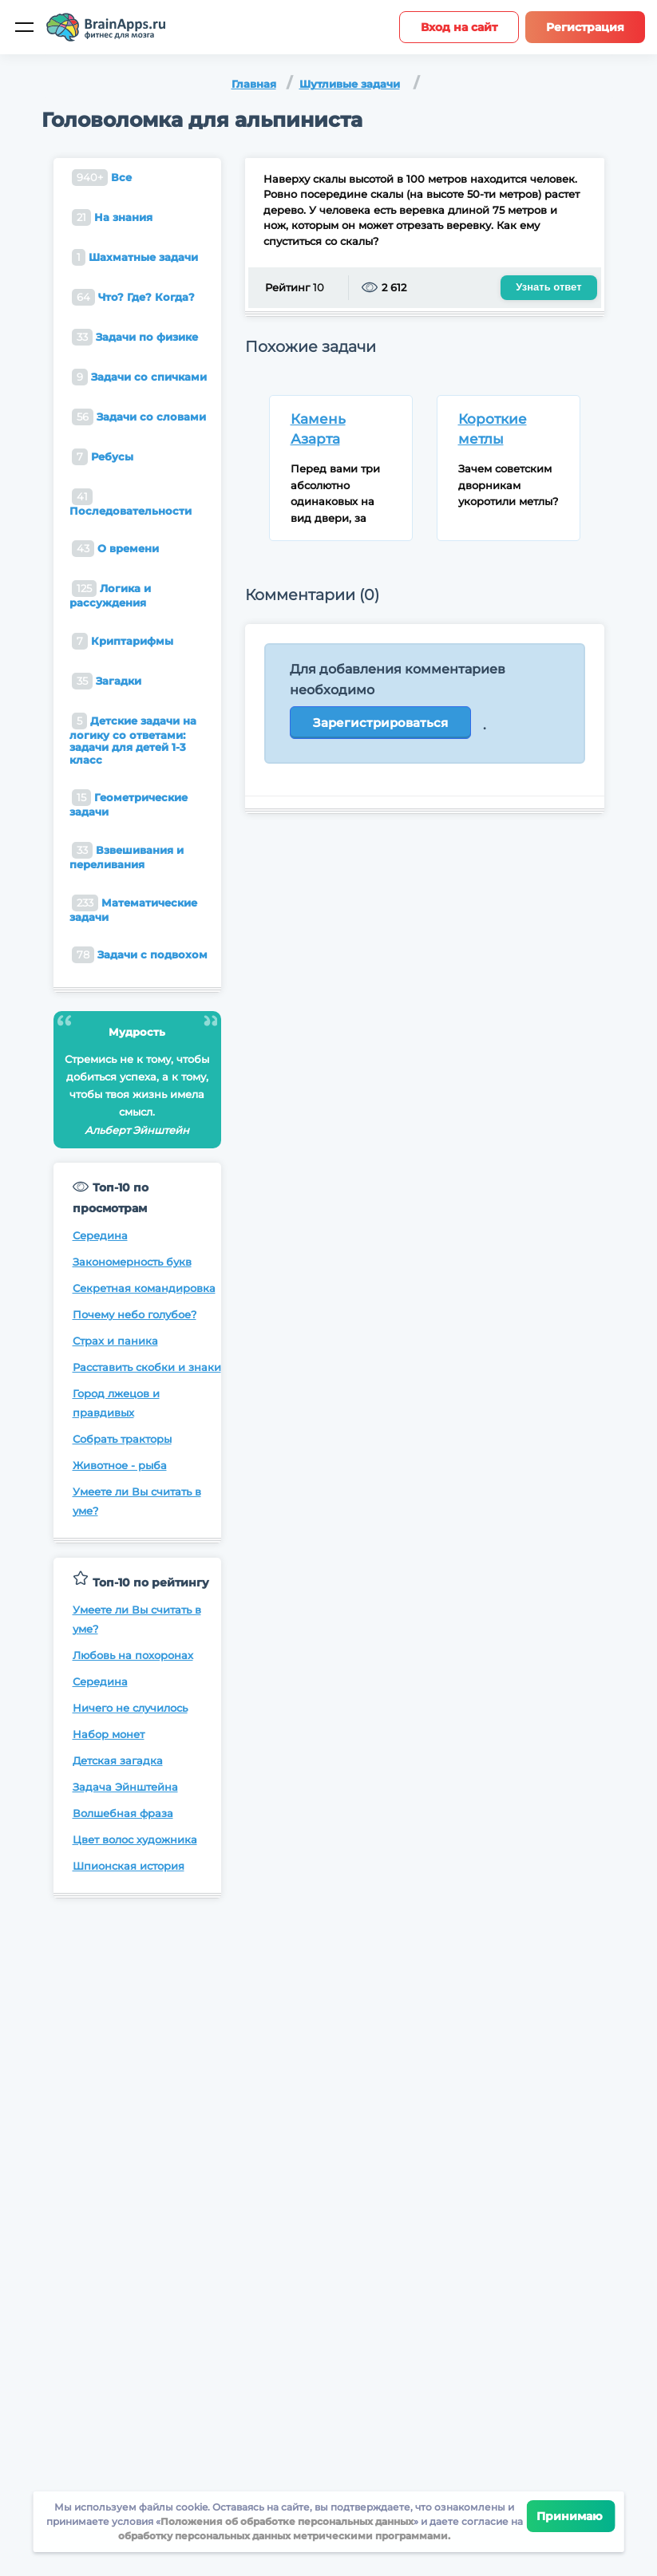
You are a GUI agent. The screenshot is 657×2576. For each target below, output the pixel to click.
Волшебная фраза (123, 1813)
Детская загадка (118, 1760)
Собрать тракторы (122, 1438)
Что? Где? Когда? (133, 297)
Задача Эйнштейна (125, 1786)
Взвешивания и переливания (126, 856)
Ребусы (102, 456)
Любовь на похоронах (133, 1655)
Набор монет (108, 1734)
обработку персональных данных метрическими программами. (284, 2536)
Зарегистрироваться (380, 722)
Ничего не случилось (130, 1707)
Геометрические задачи (128, 803)
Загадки (106, 681)
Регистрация (585, 27)
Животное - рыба (120, 1465)
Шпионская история (128, 1865)
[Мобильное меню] (24, 27)
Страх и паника (115, 1340)
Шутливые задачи (349, 83)
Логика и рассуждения (110, 594)
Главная (254, 83)
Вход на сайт (459, 27)
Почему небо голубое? (134, 1314)
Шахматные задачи (135, 257)
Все (102, 177)
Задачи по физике (135, 337)
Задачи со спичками (139, 377)
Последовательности (130, 502)
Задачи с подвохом (140, 954)
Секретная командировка (144, 1288)
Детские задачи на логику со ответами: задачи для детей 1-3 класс (132, 739)
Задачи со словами (139, 417)
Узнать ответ (548, 287)
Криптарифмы (122, 641)
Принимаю (571, 2516)
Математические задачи (133, 909)
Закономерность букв (132, 1261)
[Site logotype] (106, 27)
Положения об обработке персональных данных (287, 2521)
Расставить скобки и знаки (147, 1367)
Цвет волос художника (135, 1839)
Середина (100, 1235)
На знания (112, 217)
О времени (115, 548)
